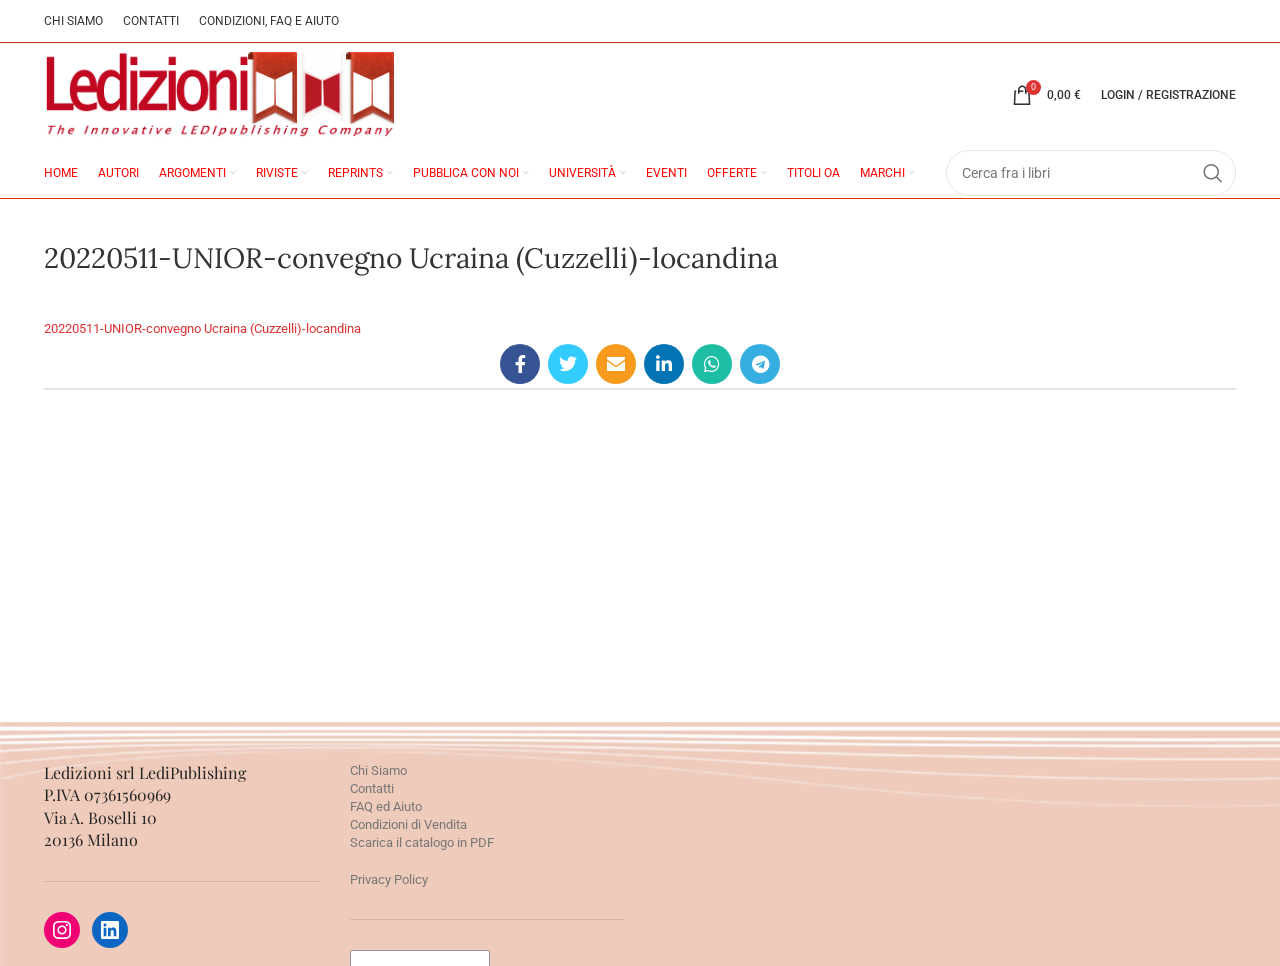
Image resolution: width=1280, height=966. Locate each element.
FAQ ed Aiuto (386, 806)
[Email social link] (616, 364)
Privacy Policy (389, 879)
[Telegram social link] (760, 364)
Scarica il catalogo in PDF (422, 843)
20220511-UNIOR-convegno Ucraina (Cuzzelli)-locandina (202, 328)
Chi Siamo (378, 770)
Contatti (372, 788)
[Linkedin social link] (664, 364)
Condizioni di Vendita (408, 825)
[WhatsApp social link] (712, 364)
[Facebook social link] (520, 364)
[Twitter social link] (568, 364)
